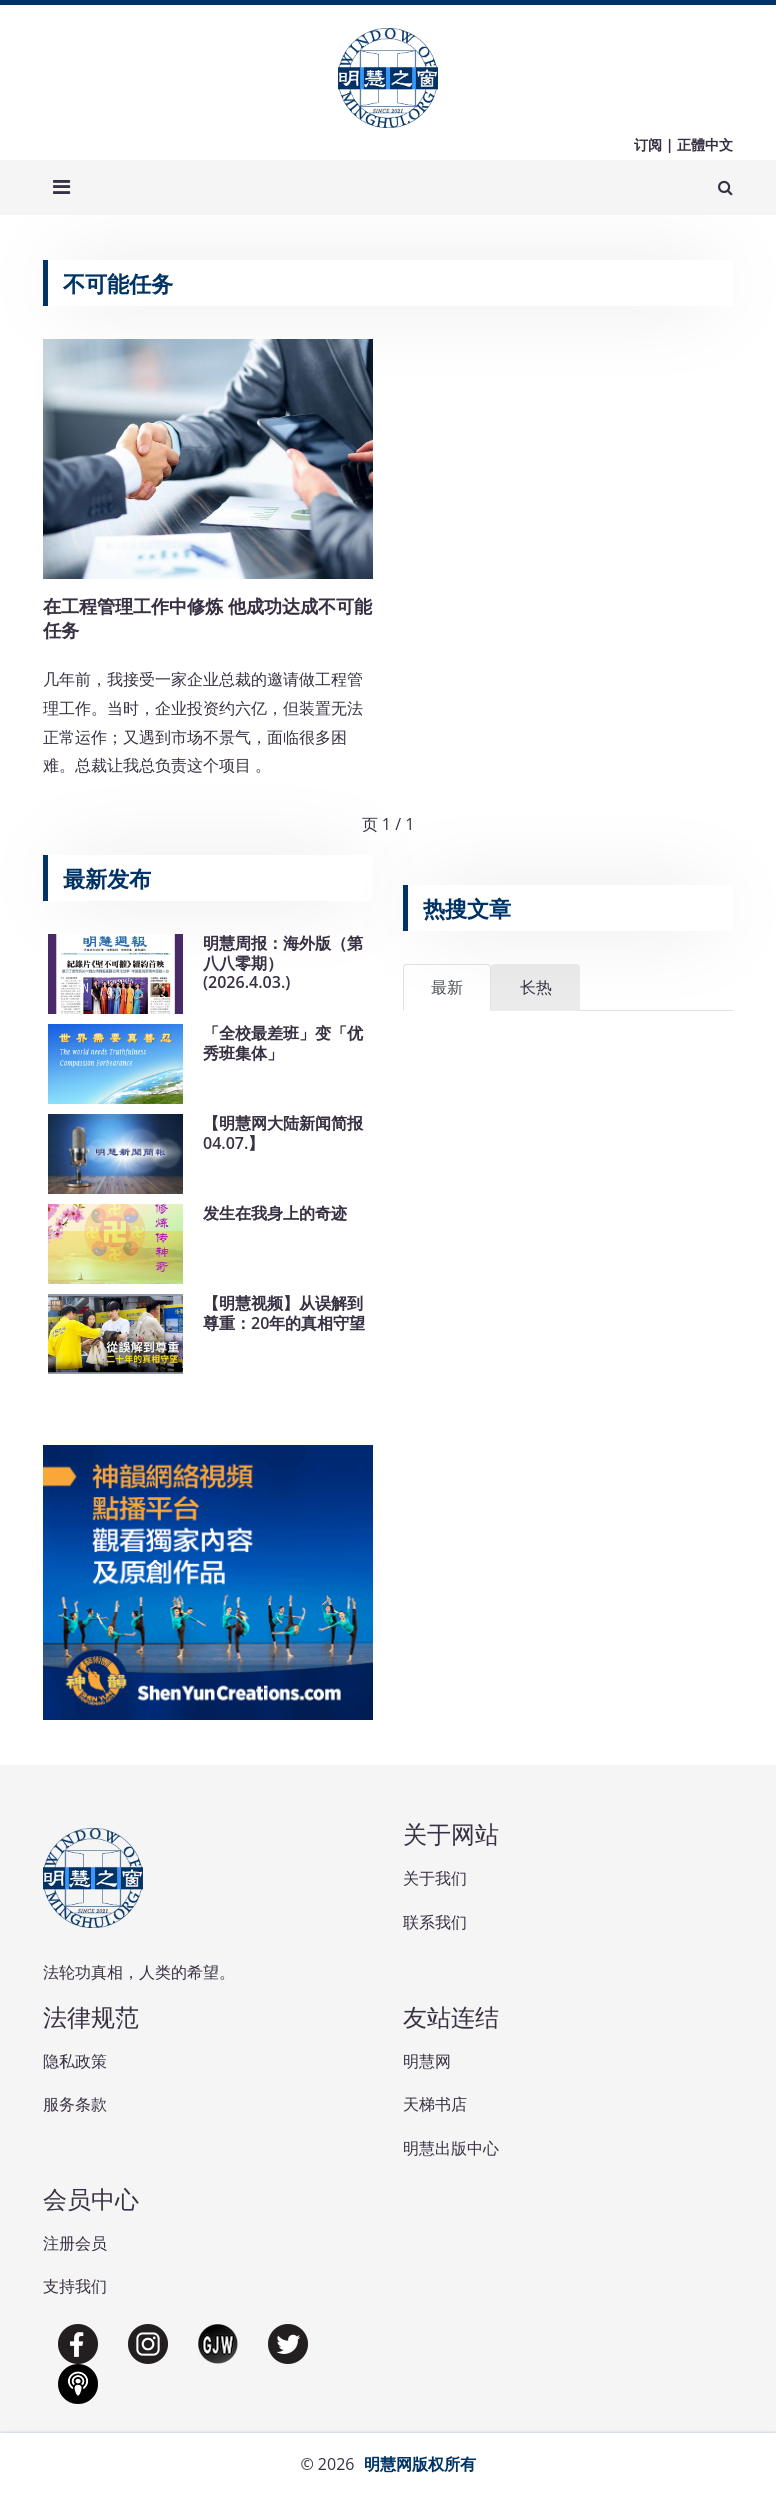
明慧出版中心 (451, 2148)
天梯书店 (435, 2104)
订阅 (648, 144)
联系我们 (435, 1922)
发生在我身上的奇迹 (275, 1213)
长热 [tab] (536, 987)
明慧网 (427, 2061)
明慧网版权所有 (420, 2464)
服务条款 (75, 2104)
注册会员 (75, 2243)
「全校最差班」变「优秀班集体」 (283, 1042)
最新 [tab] (447, 987)
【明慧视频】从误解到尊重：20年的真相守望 (284, 1312)
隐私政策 (75, 2061)
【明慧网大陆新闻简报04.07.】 (283, 1132)
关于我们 (435, 1878)
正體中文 (705, 144)
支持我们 (75, 2286)
